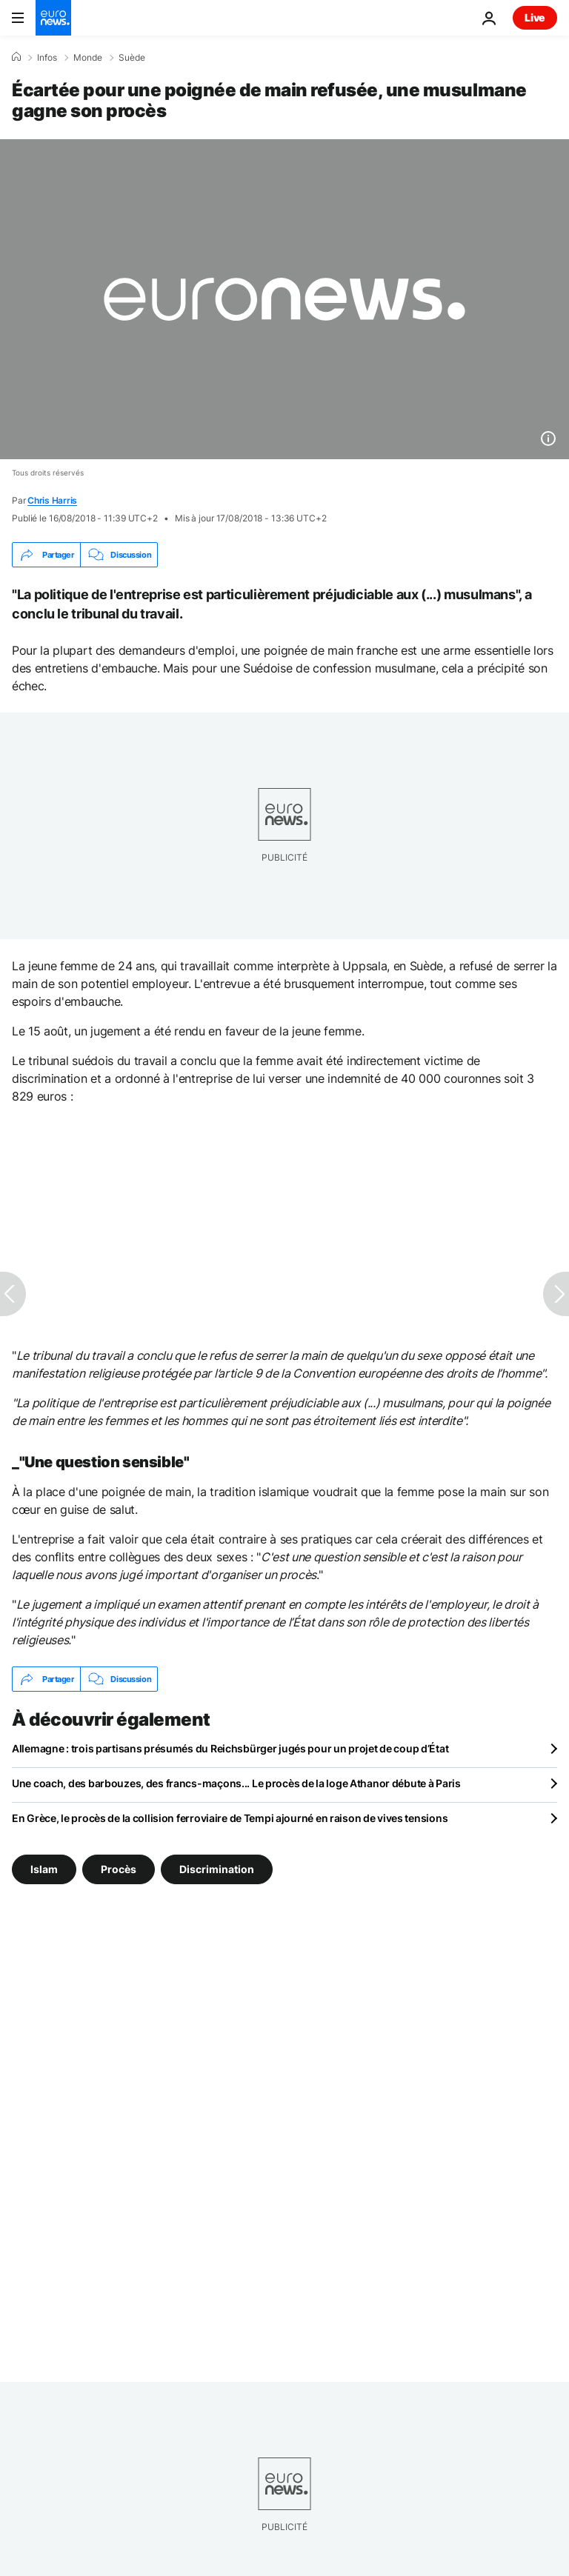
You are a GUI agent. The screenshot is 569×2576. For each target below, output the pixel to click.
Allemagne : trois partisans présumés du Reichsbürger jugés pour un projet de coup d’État (230, 1748)
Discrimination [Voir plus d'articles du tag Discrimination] (216, 1869)
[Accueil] (16, 57)
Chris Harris (52, 500)
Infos (47, 57)
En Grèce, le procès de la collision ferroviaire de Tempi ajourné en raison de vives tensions (229, 1818)
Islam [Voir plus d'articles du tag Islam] (44, 1869)
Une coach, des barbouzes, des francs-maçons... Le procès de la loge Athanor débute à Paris (236, 1783)
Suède (132, 57)
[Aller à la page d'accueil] (53, 18)
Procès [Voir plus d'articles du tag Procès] (118, 1869)
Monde (87, 57)
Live (535, 17)
